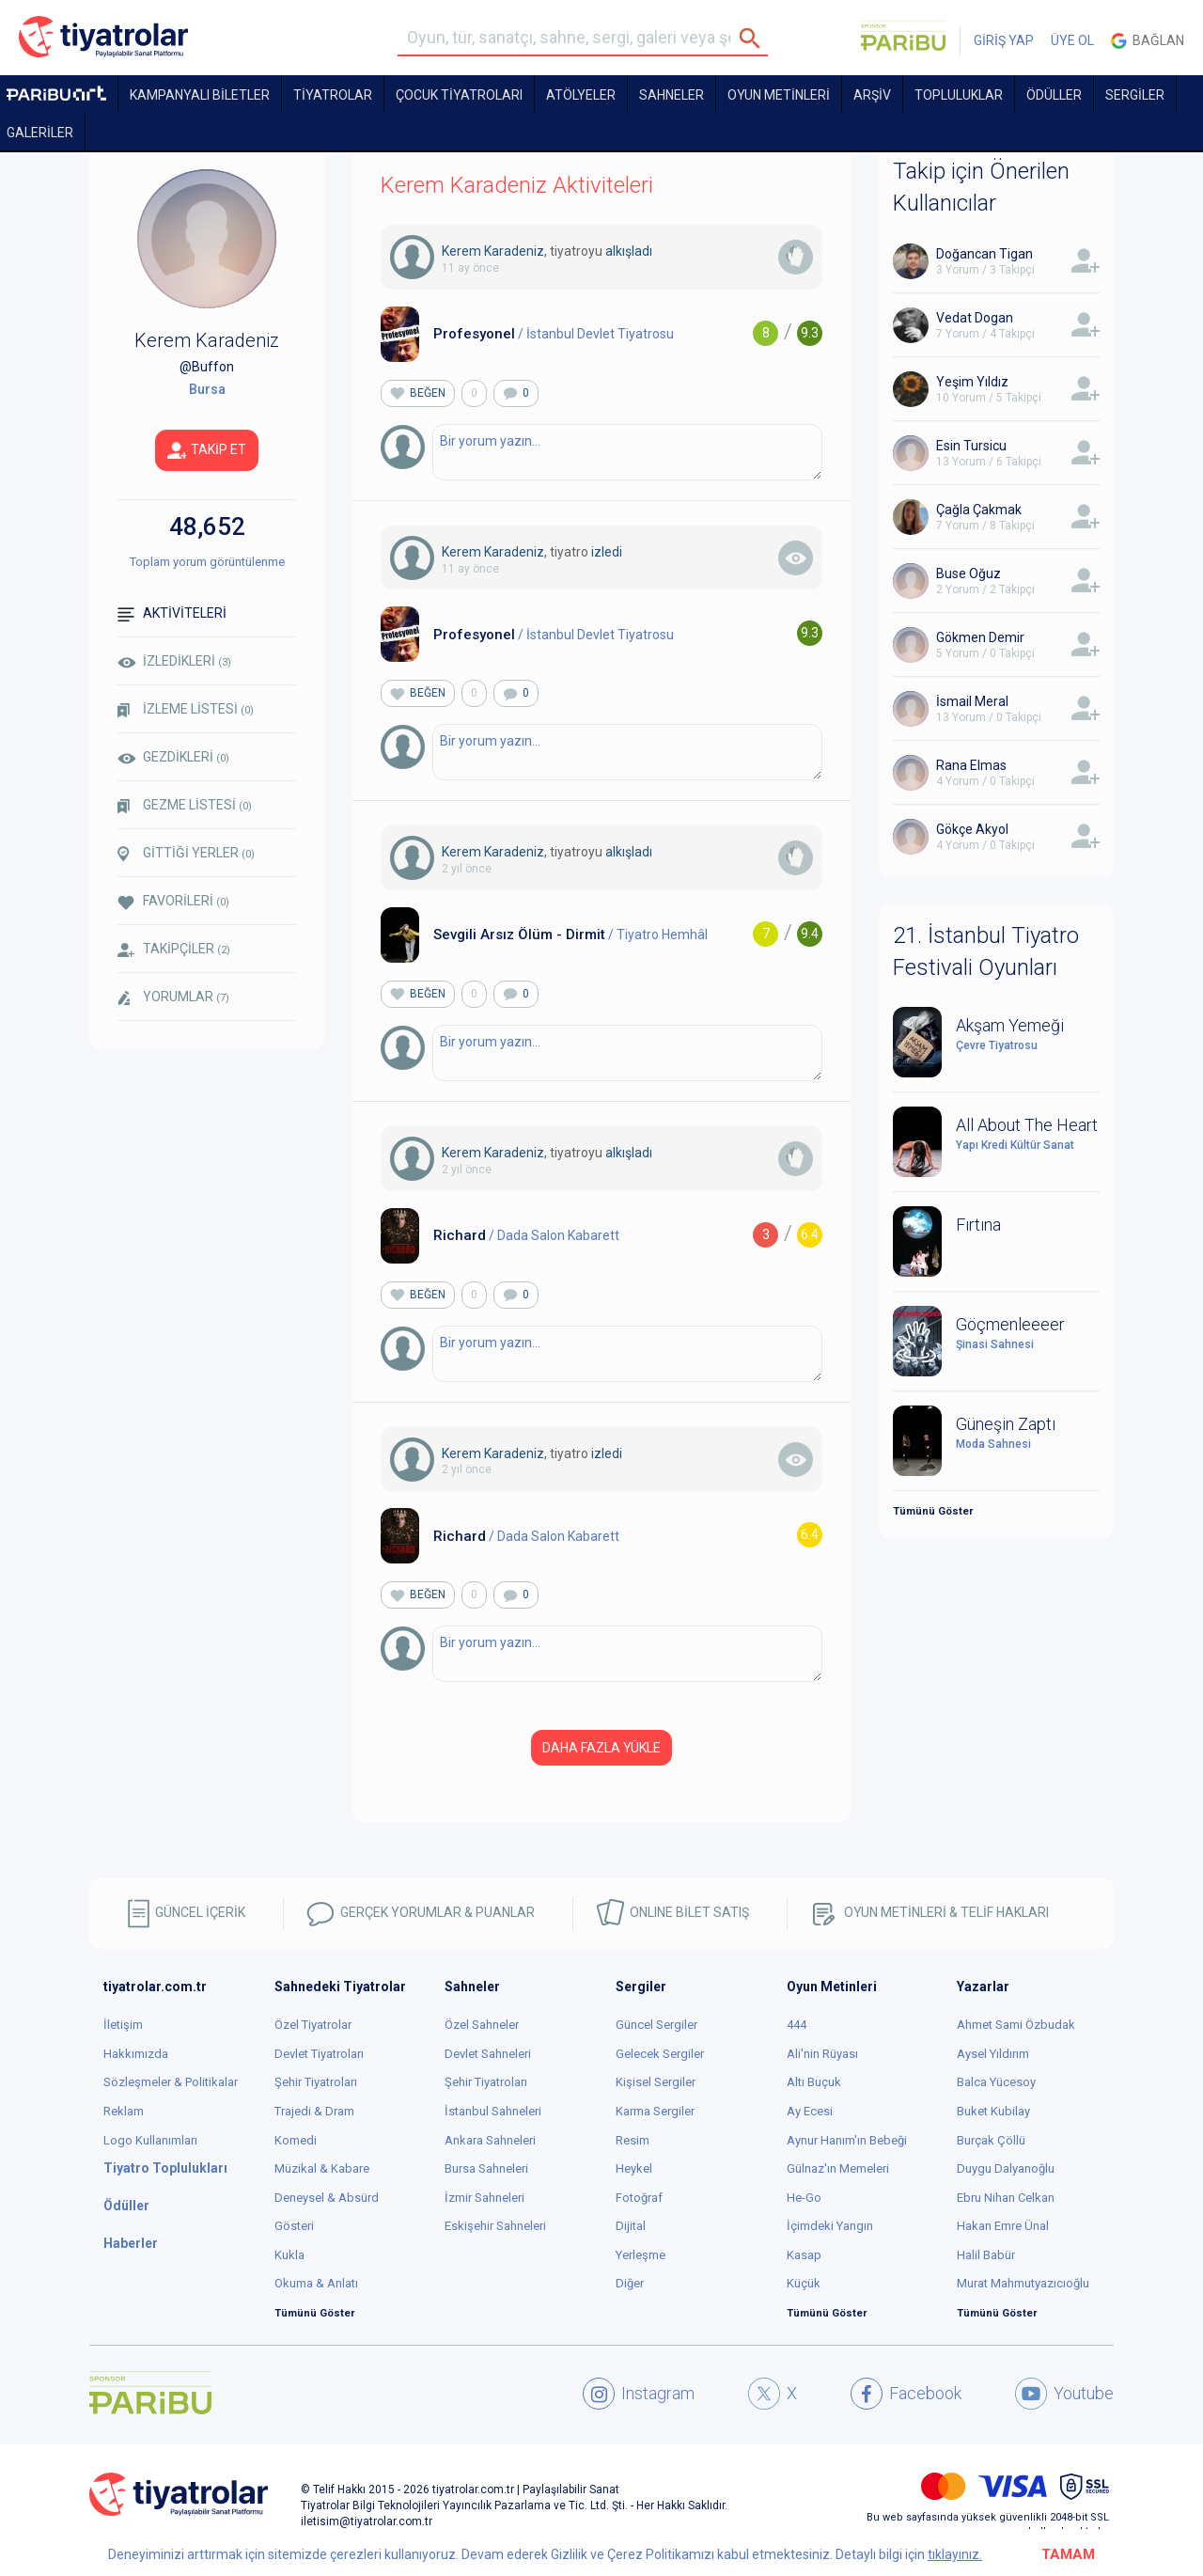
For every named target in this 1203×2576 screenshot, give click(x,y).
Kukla (289, 2255)
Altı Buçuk (814, 2082)
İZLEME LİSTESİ (185, 709)
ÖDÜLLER (1054, 94)
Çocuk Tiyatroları (459, 94)
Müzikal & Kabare (321, 2168)
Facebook (906, 2394)
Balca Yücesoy (996, 2082)
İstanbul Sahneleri (493, 2111)
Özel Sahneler (482, 2025)
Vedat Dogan (974, 317)
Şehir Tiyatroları (315, 2082)
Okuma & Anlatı (316, 2283)
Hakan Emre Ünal (1003, 2226)
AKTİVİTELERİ (172, 613)
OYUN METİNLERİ (778, 94)
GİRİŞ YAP (1004, 40)
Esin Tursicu (971, 445)
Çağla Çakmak (979, 509)
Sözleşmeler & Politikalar (170, 2082)
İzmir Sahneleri (484, 2198)
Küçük (803, 2283)
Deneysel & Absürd (326, 2198)
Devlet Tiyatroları (319, 2054)
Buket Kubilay (993, 2111)
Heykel (634, 2168)
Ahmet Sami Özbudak (1016, 2025)
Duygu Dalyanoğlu (1006, 2168)
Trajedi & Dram (314, 2111)
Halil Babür (986, 2255)
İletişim (123, 2025)
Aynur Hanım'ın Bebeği (847, 2140)
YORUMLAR (173, 997)
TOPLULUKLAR (958, 94)
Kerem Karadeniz (493, 251)
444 (796, 2025)
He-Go (804, 2198)
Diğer (630, 2283)
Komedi (295, 2140)
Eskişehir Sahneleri (495, 2226)
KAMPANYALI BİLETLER (200, 94)
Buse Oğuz (968, 573)
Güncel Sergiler (656, 2025)
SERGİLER (1134, 94)
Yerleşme (640, 2255)
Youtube (1064, 2394)
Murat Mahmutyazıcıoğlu (1023, 2283)
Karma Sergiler (655, 2111)
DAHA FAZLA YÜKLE (601, 1747)
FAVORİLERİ (173, 901)
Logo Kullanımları (150, 2140)
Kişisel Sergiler (655, 2082)
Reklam (123, 2111)
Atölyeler (581, 94)
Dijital (631, 2226)
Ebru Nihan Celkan (1006, 2198)
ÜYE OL (1072, 40)
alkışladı (628, 251)
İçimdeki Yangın (830, 2226)
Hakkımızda (135, 2054)
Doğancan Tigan (984, 253)
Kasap (804, 2255)
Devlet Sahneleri (488, 2054)
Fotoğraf (639, 2198)
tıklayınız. (955, 2554)
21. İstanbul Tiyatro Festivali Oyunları (986, 951)
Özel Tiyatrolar (313, 2025)
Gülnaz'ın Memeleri (838, 2168)
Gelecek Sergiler (660, 2054)
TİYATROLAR (332, 94)
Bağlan (1147, 41)
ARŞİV (872, 94)
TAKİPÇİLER (173, 949)
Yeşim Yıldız (972, 381)
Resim (632, 2140)
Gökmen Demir (980, 637)
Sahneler (671, 94)
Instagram (639, 2394)
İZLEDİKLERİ (174, 660)
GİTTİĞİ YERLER (186, 853)
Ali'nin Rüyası (822, 2054)
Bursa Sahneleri (486, 2168)
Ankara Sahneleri (490, 2140)
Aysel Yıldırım (993, 2054)
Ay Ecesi (810, 2111)
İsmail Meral (972, 701)
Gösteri (294, 2226)
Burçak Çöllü (991, 2140)
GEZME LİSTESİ (184, 805)
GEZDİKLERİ (173, 756)
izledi (606, 551)
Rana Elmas (971, 765)
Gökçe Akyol (972, 829)
